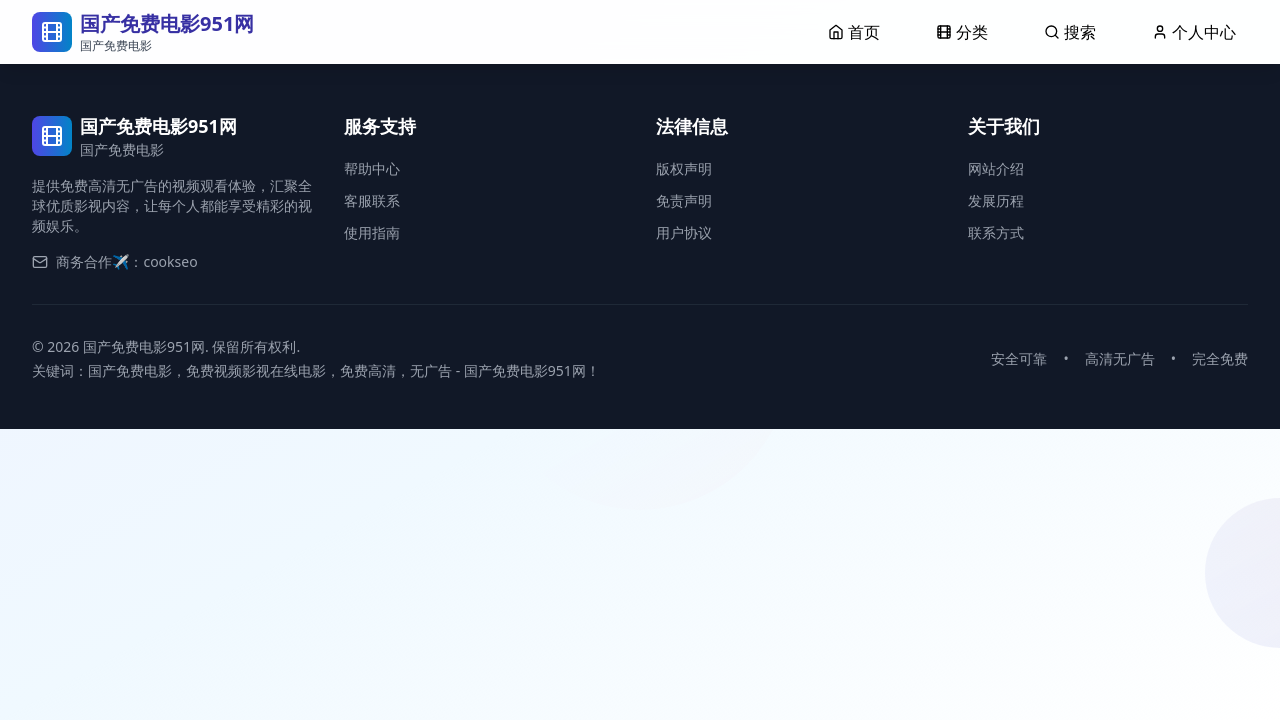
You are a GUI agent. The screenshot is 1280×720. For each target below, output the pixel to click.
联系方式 (996, 232)
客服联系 (372, 200)
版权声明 (684, 168)
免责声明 (684, 200)
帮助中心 (372, 168)
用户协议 (684, 232)
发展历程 (996, 200)
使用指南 (372, 232)
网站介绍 (996, 168)
